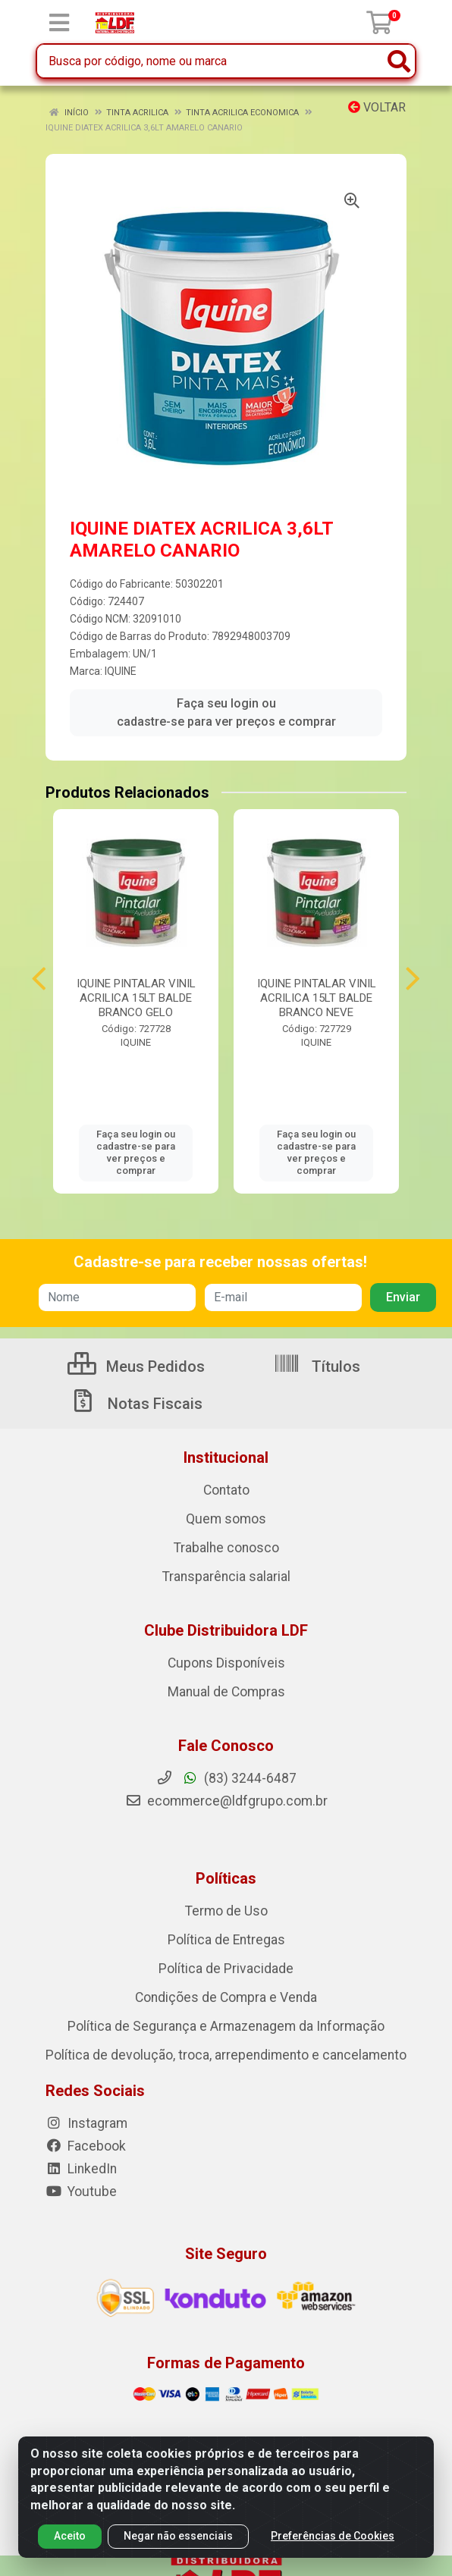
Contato (226, 1490)
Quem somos (226, 1518)
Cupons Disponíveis (226, 1663)
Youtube (81, 2191)
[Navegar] (39, 979)
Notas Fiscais (135, 1404)
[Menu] (59, 22)
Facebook (86, 2146)
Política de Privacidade (226, 1968)
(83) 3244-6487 (226, 1778)
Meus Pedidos (136, 1366)
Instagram (86, 2123)
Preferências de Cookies (332, 2536)
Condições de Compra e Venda (226, 1997)
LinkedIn (81, 2168)
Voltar (377, 107)
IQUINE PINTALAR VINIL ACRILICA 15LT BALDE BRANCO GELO (136, 998)
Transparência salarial (226, 1576)
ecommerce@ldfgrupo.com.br (226, 1801)
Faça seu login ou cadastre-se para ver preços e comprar (226, 712)
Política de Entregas (226, 1939)
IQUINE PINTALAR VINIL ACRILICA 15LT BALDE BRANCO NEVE (316, 998)
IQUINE (121, 671)
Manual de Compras (226, 1691)
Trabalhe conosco (226, 1547)
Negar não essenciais (178, 2536)
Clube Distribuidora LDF (226, 1630)
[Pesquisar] (399, 61)
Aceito (70, 2536)
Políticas (226, 1878)
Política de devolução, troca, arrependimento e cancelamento (226, 2055)
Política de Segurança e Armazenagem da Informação (226, 2026)
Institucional (226, 1457)
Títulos (316, 1366)
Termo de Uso (226, 1911)
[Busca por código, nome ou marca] (210, 61)
